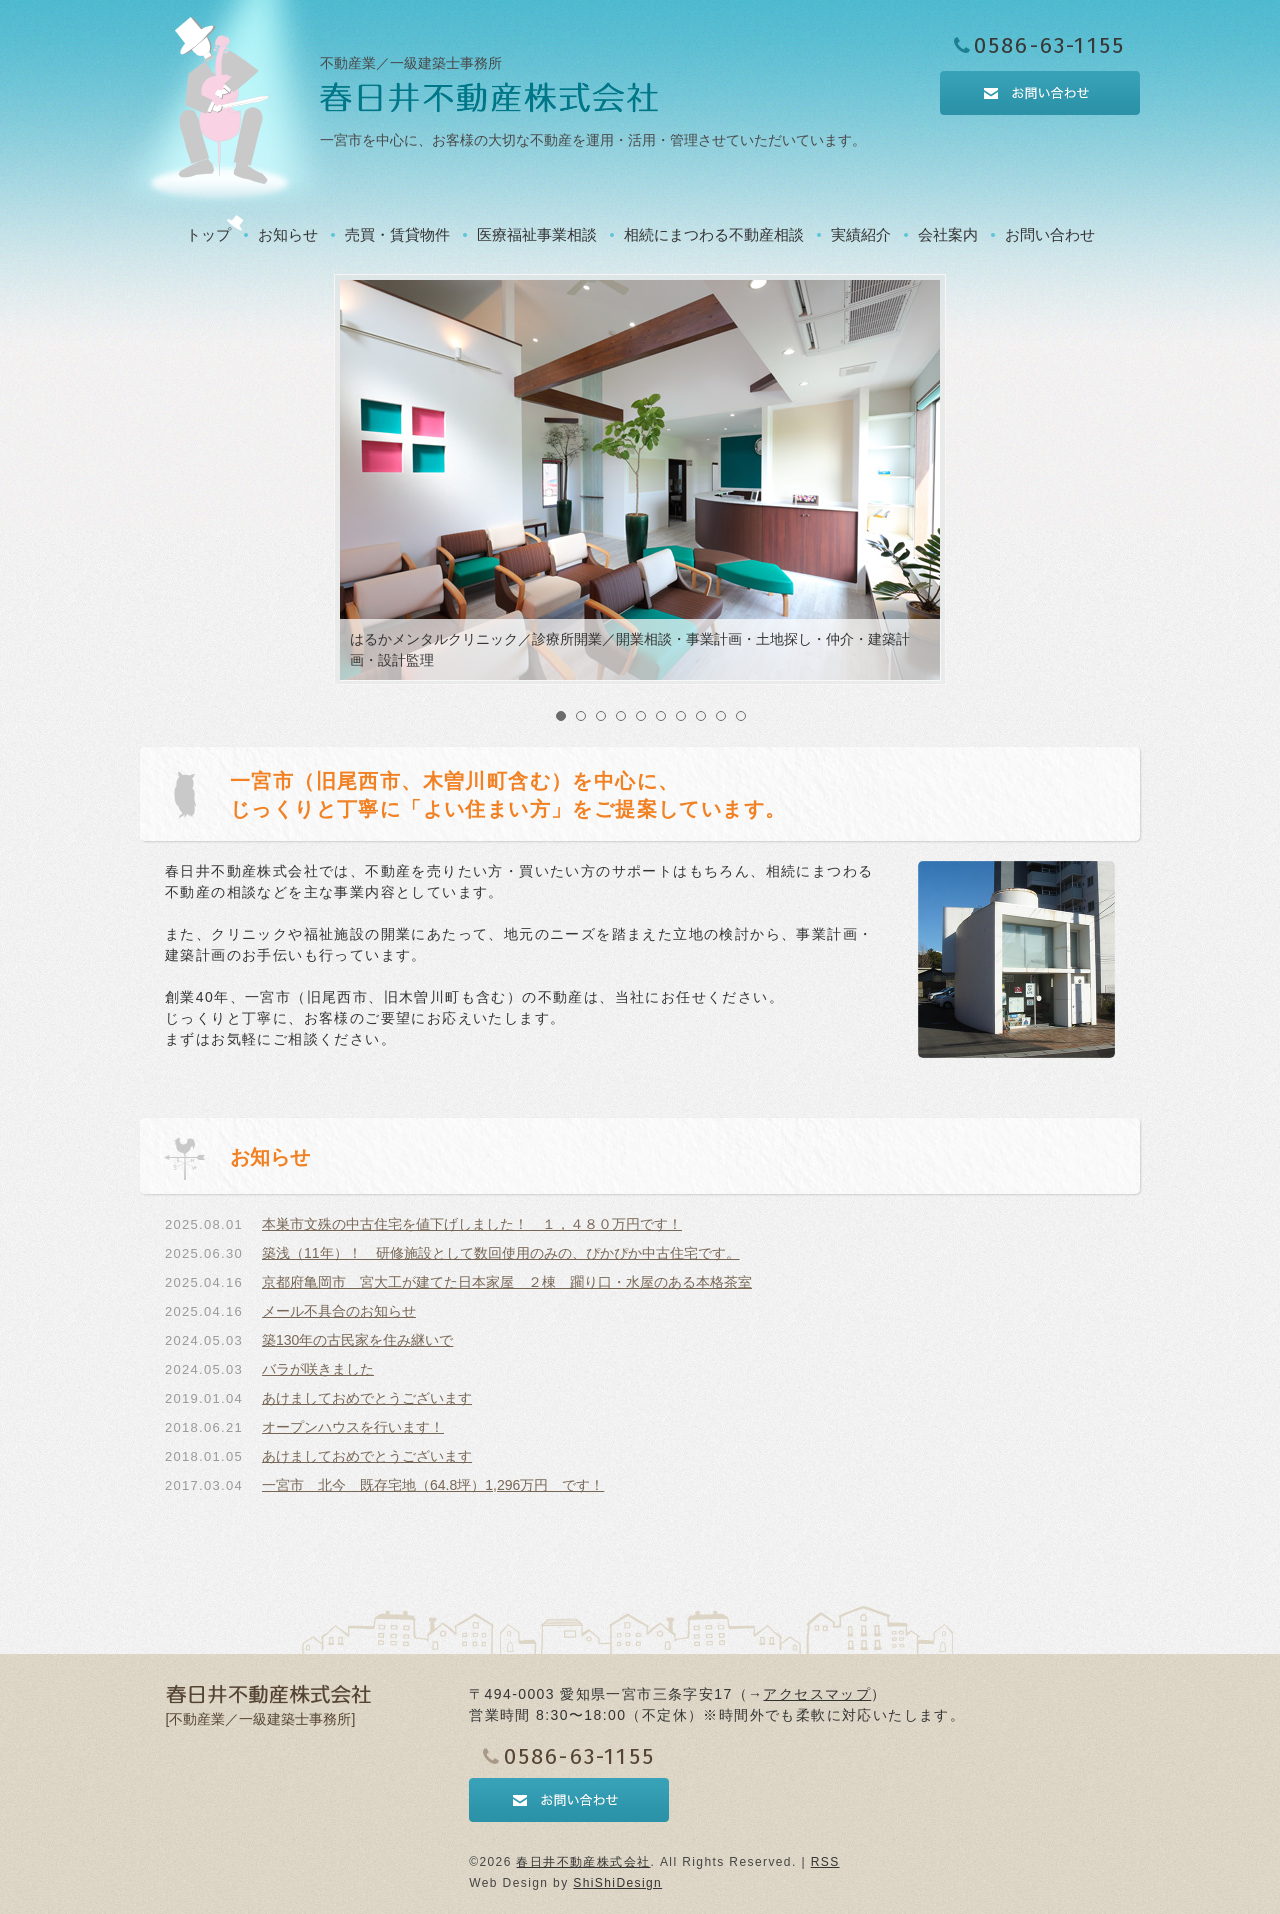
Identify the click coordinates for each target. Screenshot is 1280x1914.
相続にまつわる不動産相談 (714, 234)
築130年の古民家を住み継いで (357, 1340)
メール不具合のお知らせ (339, 1311)
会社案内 (948, 234)
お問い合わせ (1050, 234)
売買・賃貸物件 (397, 234)
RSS (825, 1862)
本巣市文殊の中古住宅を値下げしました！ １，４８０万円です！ (472, 1224)
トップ (208, 234)
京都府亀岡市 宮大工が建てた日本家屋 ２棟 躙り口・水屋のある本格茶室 (507, 1282)
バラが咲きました (318, 1369)
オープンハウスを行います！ (353, 1427)
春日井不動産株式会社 (583, 1862)
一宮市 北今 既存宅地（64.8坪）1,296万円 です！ (433, 1485)
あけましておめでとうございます (367, 1398)
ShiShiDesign (617, 1883)
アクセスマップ (817, 1694)
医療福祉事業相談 (537, 234)
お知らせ (288, 234)
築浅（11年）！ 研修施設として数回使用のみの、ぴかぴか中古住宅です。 (501, 1253)
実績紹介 (861, 234)
